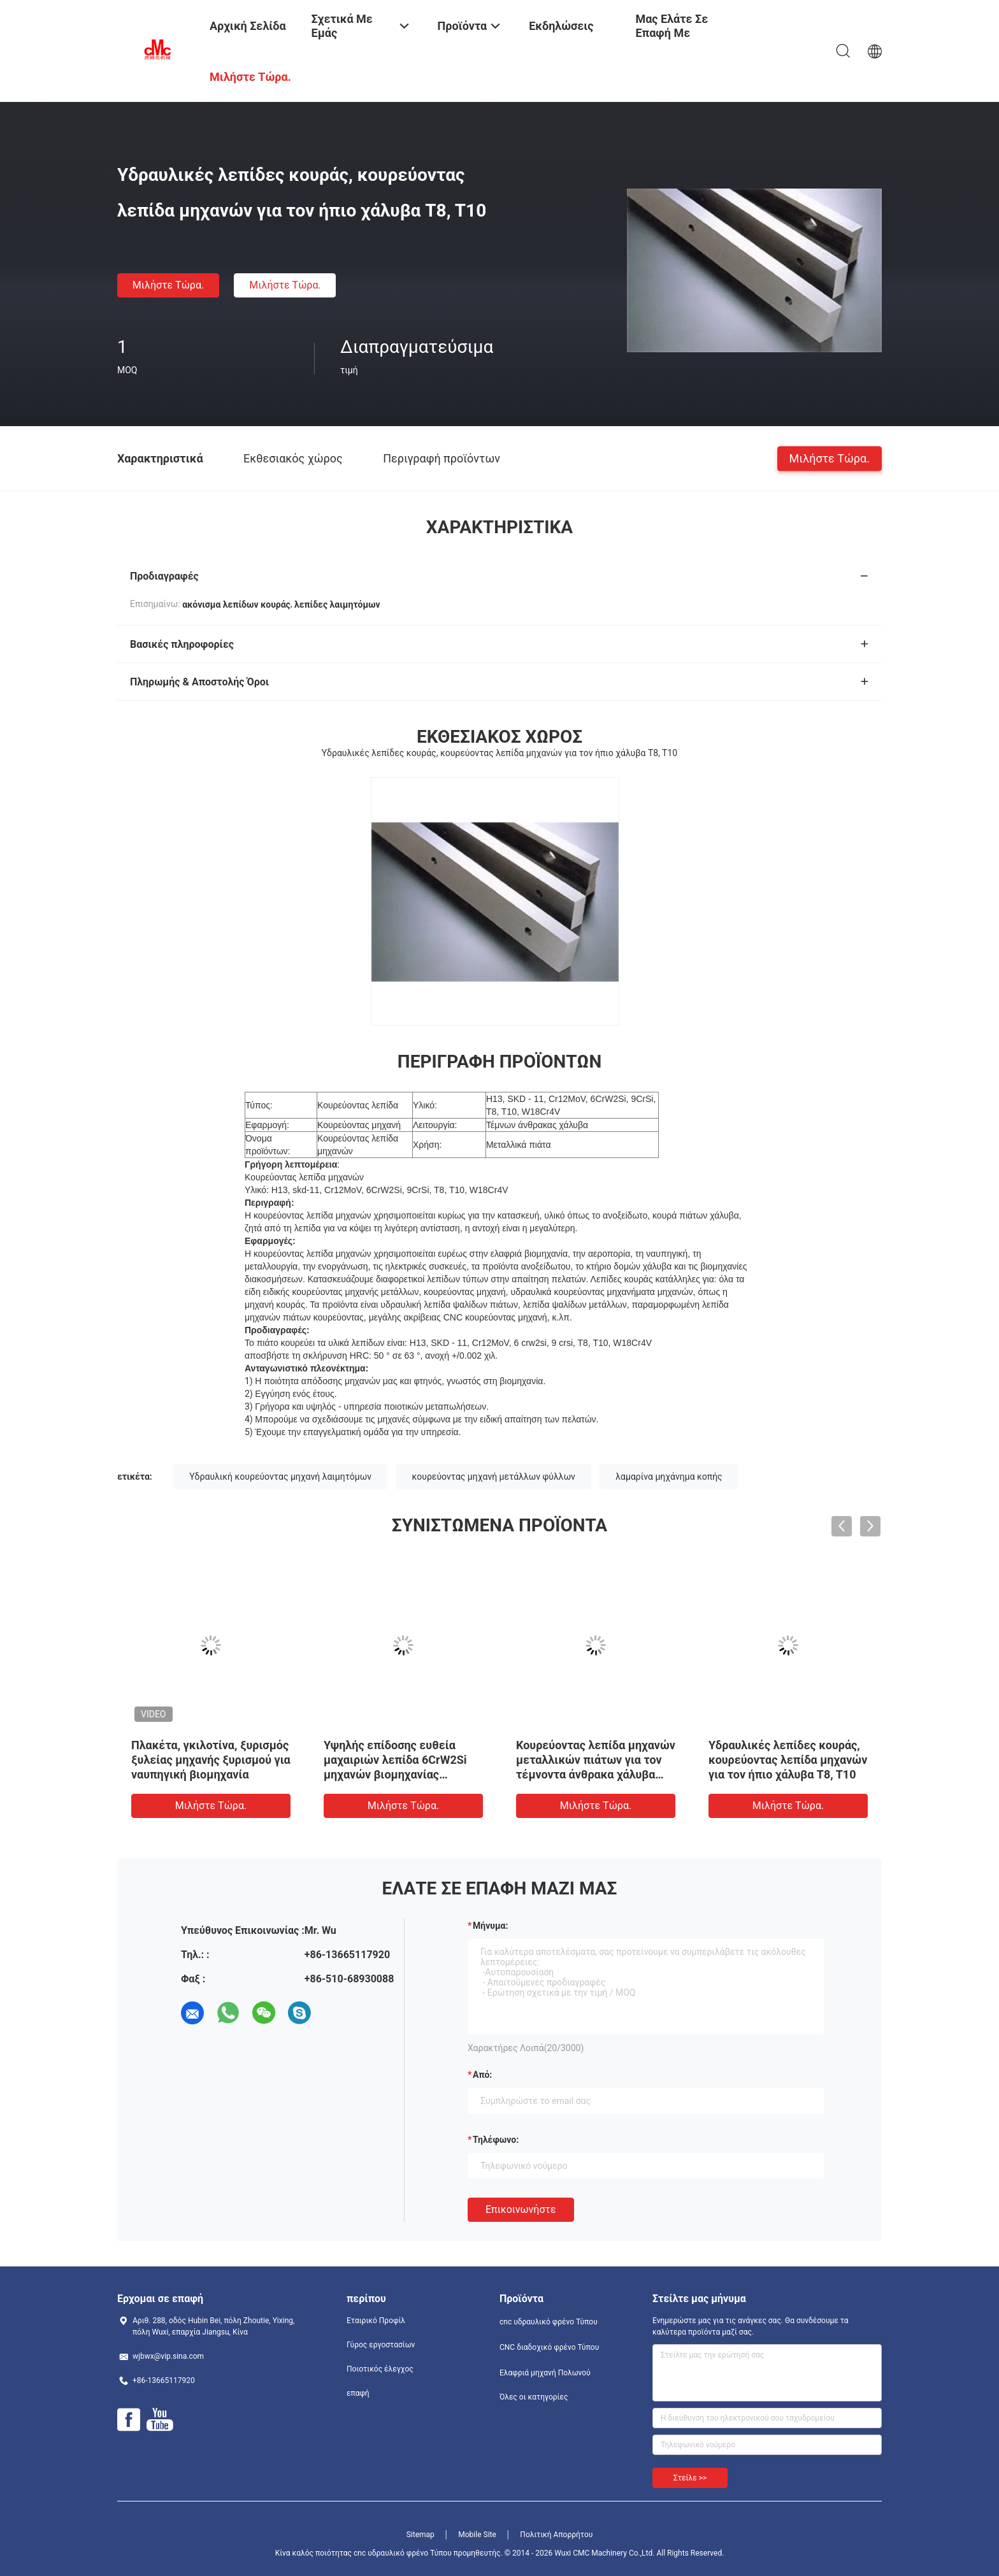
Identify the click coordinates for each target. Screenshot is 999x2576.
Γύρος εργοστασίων (381, 2344)
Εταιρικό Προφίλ (376, 2320)
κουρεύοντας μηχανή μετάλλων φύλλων (493, 1476)
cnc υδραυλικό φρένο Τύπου (549, 2321)
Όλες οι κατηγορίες (534, 2397)
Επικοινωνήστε (520, 2209)
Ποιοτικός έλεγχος (380, 2369)
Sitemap (420, 2534)
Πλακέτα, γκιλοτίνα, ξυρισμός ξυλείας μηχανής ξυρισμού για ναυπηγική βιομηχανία (211, 1759)
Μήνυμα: (490, 1926)
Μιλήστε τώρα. (168, 285)
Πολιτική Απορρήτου (556, 2534)
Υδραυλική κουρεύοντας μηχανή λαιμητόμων (280, 1476)
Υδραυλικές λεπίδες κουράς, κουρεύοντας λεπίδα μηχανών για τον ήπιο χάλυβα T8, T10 (787, 1759)
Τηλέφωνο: (496, 2140)
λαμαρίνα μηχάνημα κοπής (668, 1476)
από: (482, 2075)
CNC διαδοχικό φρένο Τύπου (549, 2347)
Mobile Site (477, 2534)
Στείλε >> (690, 2477)
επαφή (358, 2393)
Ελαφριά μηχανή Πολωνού (545, 2372)
